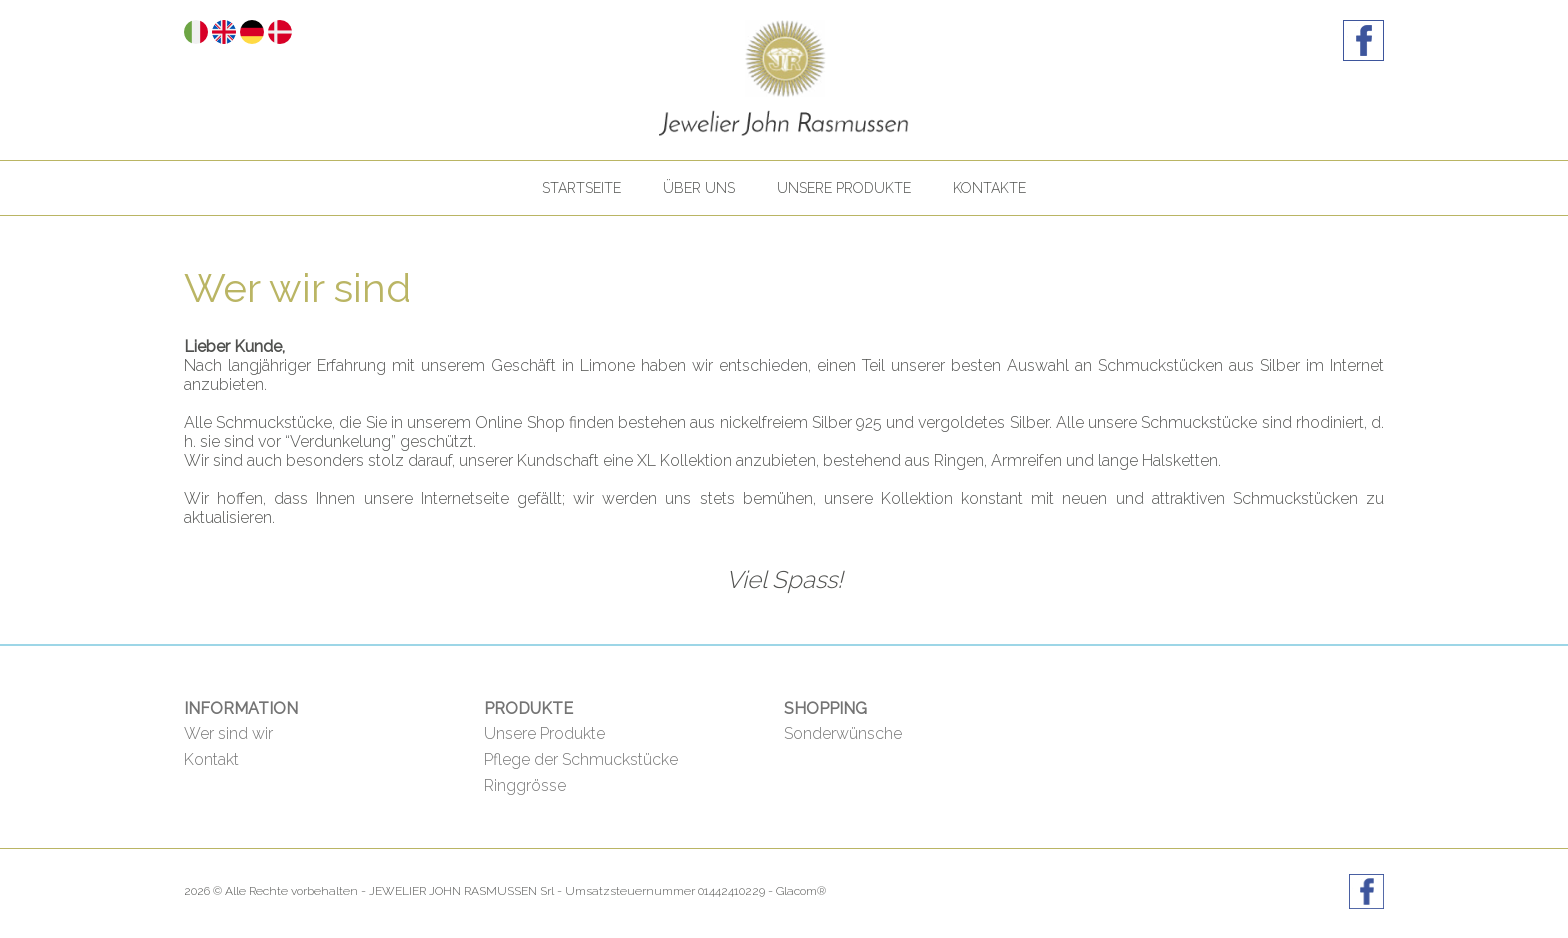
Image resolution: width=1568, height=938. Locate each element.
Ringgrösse (525, 785)
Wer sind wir (228, 733)
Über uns (699, 188)
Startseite (581, 188)
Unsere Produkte (844, 188)
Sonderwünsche (843, 733)
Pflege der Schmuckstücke (581, 759)
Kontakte (989, 188)
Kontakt (211, 759)
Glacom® (801, 891)
